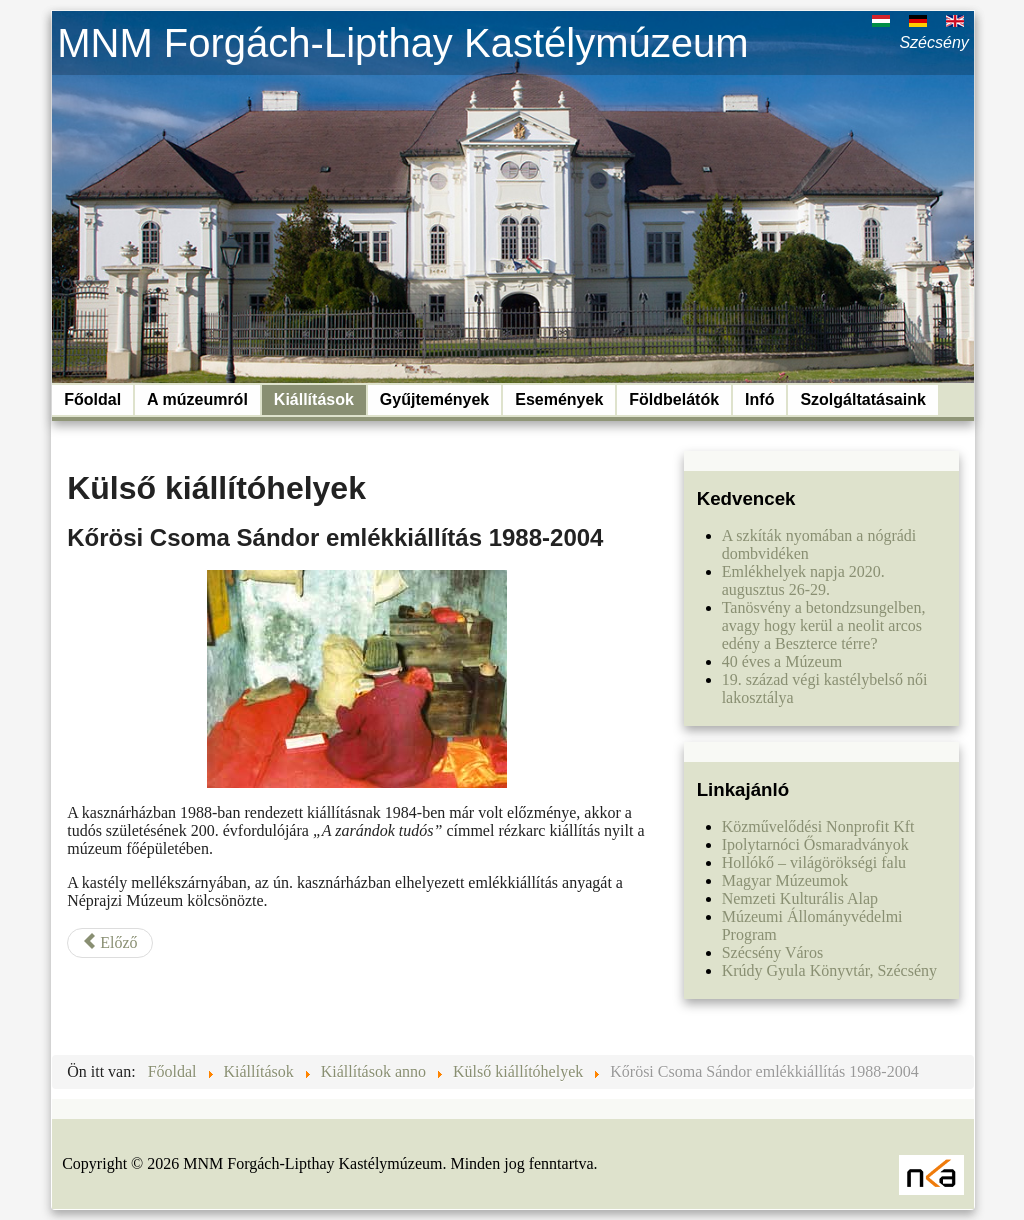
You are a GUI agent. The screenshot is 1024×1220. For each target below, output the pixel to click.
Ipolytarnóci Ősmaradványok (815, 844)
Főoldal (92, 399)
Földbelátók (674, 399)
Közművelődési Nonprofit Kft (818, 826)
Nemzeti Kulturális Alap (800, 898)
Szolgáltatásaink (862, 399)
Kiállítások (314, 399)
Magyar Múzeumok (785, 880)
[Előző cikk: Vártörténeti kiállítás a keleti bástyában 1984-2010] (109, 943)
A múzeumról (197, 399)
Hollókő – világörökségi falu (814, 862)
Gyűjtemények (434, 399)
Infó (759, 399)
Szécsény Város (772, 952)
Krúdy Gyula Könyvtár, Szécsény (829, 970)
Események (559, 399)
